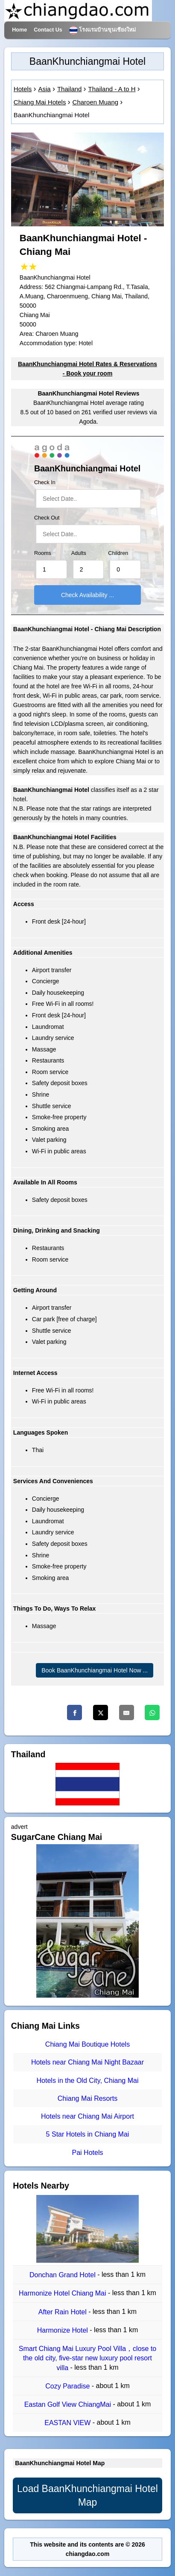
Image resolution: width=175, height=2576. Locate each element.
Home (19, 30)
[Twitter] (100, 1712)
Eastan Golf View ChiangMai (68, 2404)
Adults (78, 553)
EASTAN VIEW (68, 2423)
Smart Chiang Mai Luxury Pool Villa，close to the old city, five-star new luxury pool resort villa (88, 2358)
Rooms (42, 553)
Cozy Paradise (68, 2386)
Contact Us (48, 30)
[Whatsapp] (152, 1712)
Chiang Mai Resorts (88, 2098)
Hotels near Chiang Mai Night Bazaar (87, 2062)
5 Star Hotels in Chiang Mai (87, 2134)
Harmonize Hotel (63, 2330)
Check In (44, 482)
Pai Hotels (87, 2152)
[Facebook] (74, 1712)
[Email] (126, 1712)
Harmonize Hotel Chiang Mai (63, 2293)
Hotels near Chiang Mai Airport (87, 2116)
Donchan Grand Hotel (63, 2275)
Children (118, 553)
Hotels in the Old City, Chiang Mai (88, 2080)
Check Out (47, 518)
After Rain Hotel (63, 2312)
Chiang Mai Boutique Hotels (87, 2044)
